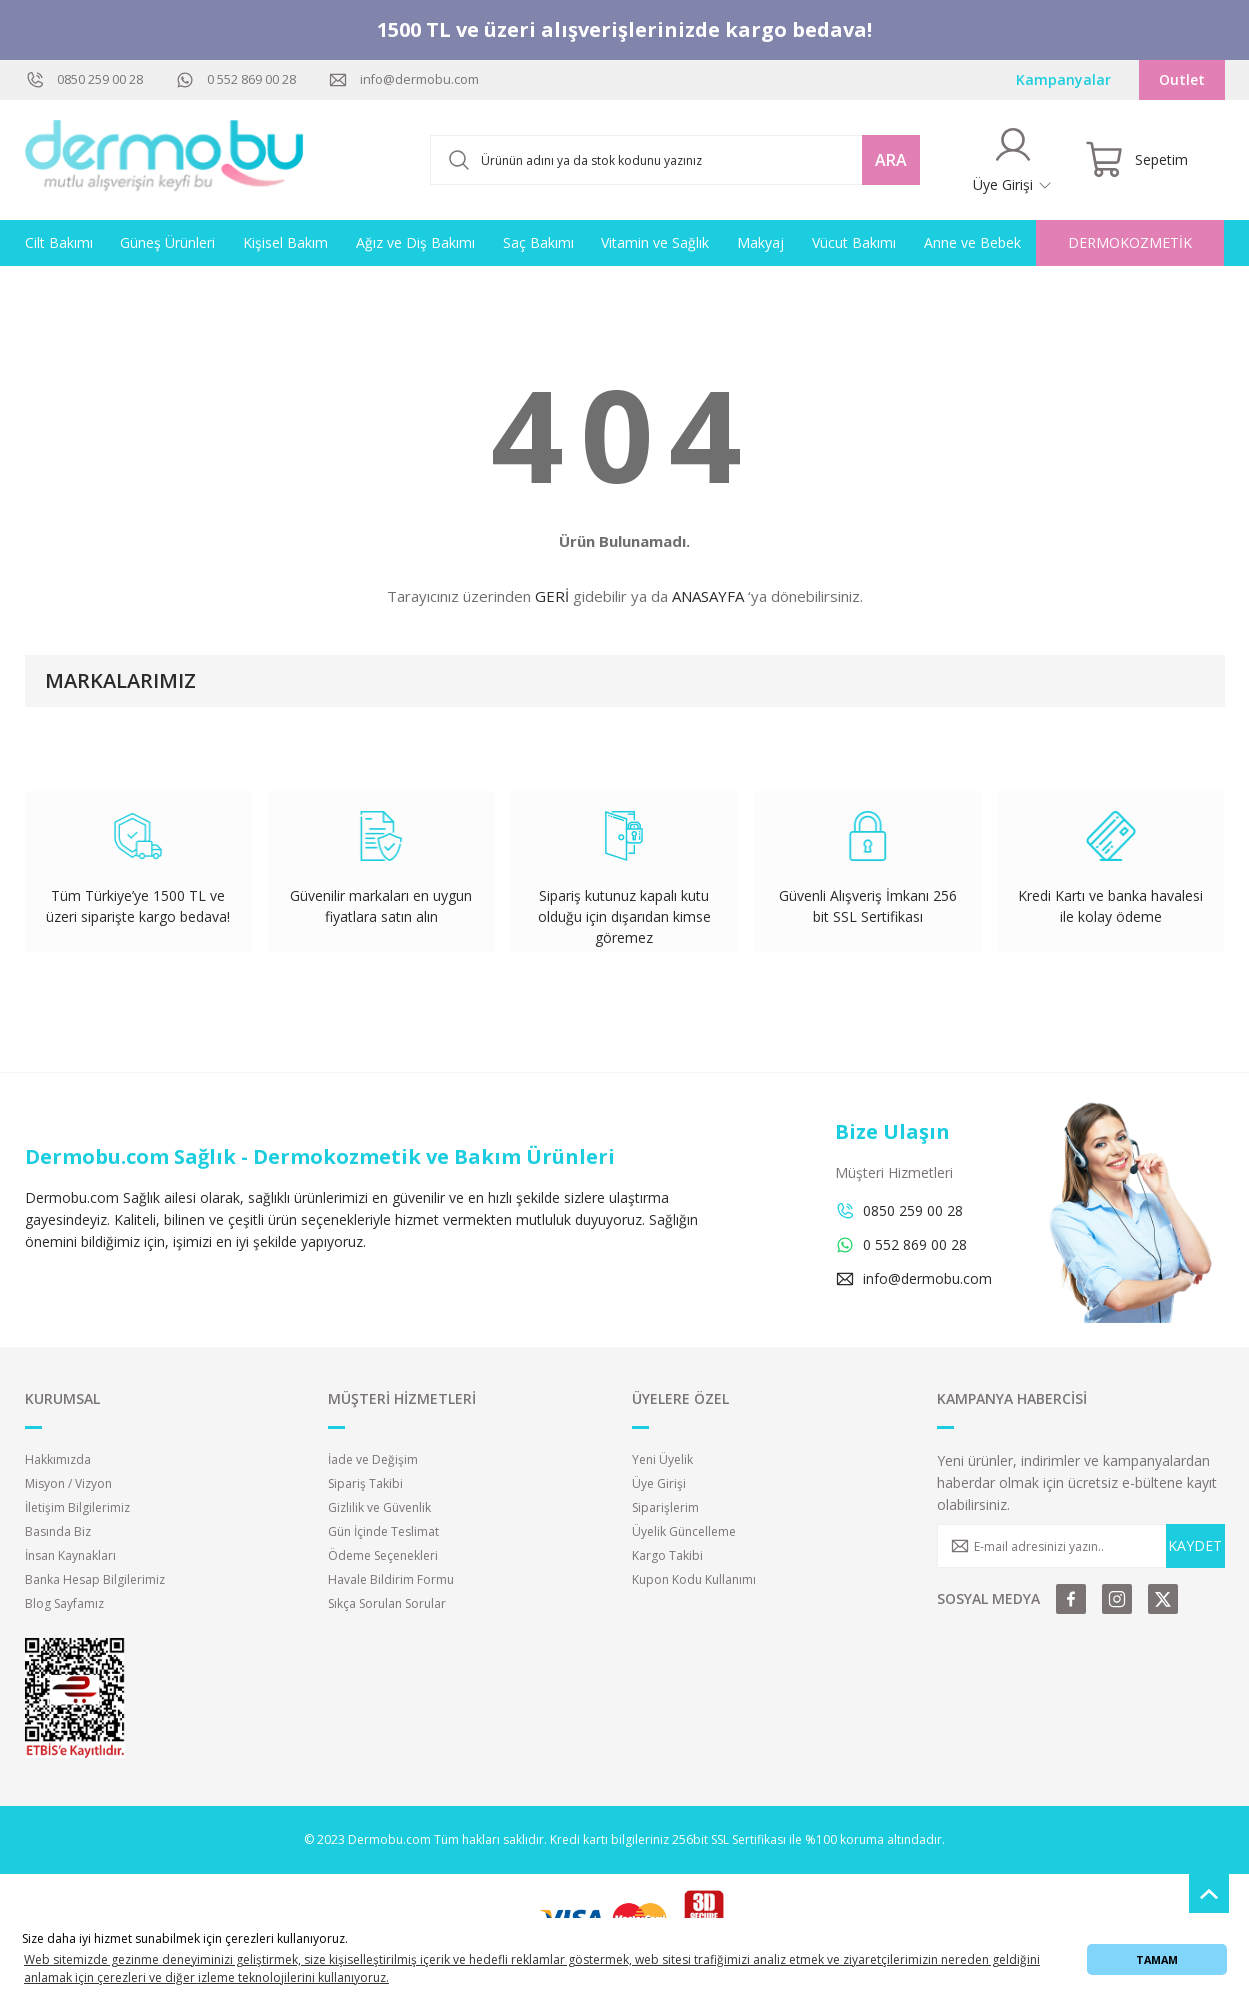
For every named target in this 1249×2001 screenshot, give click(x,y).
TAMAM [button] (1157, 1959)
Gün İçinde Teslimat (383, 1531)
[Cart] (1136, 160)
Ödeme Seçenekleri (383, 1555)
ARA (891, 160)
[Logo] (165, 160)
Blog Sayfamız (64, 1603)
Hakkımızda (58, 1459)
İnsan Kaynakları (70, 1555)
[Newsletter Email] (1081, 1546)
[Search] (675, 160)
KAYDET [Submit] (1195, 1545)
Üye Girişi (659, 1483)
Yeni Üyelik (662, 1459)
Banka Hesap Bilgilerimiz (95, 1579)
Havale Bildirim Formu (391, 1579)
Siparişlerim (665, 1507)
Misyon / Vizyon (68, 1483)
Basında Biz (58, 1531)
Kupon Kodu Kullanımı (694, 1579)
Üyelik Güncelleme (684, 1531)
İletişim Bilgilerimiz (77, 1507)
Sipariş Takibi (365, 1483)
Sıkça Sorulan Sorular (387, 1603)
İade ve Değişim (373, 1459)
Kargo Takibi (667, 1555)
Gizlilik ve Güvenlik (379, 1507)
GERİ (552, 596)
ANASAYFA (708, 596)
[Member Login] (1013, 160)
